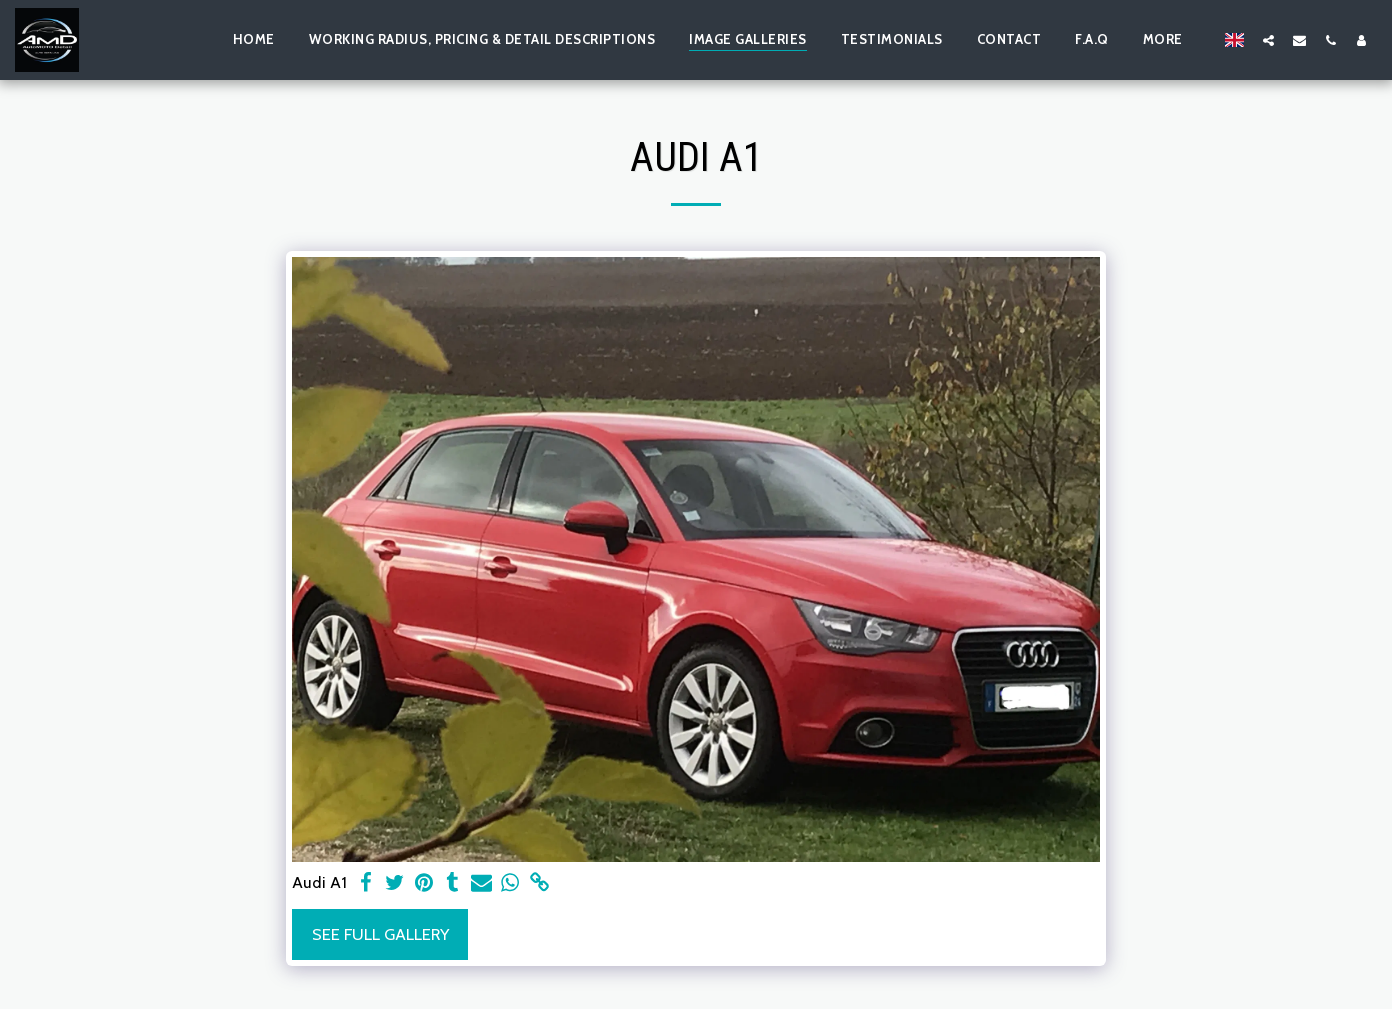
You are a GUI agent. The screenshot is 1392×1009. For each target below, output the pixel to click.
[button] (1268, 40)
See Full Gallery (380, 934)
